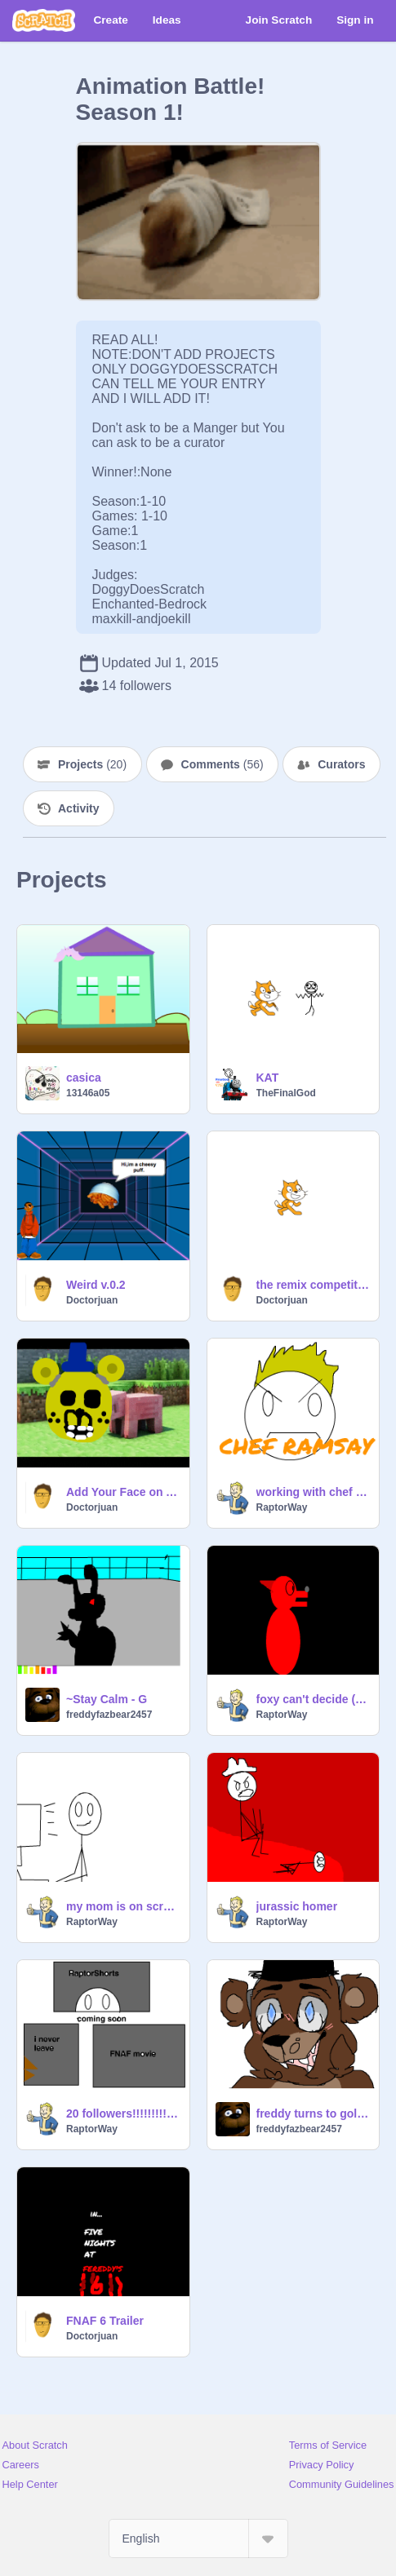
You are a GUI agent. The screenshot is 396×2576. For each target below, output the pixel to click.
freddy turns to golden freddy (313, 2113)
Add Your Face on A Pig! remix (123, 1491)
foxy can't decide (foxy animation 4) (313, 1699)
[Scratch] (44, 20)
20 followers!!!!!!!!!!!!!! (123, 2113)
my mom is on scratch (123, 1906)
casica (83, 1077)
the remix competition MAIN (313, 1284)
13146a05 (87, 1093)
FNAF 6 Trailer (105, 2320)
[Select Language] (198, 2538)
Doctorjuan (92, 1300)
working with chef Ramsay (313, 1491)
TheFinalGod (286, 1093)
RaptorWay (282, 1507)
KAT (267, 1077)
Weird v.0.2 (96, 1284)
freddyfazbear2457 (109, 1714)
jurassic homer (297, 1906)
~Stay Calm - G (106, 1699)
